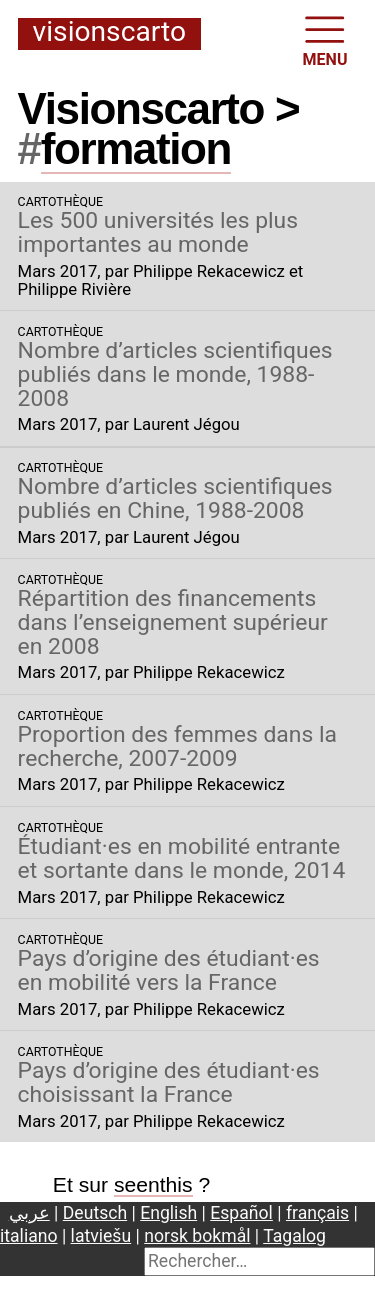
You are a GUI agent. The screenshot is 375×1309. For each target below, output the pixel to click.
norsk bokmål (197, 1236)
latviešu (101, 1236)
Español (241, 1213)
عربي (29, 1213)
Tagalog (294, 1236)
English (168, 1213)
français (317, 1213)
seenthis (153, 1184)
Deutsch (95, 1213)
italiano (29, 1236)
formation (136, 148)
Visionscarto (109, 33)
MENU (325, 39)
